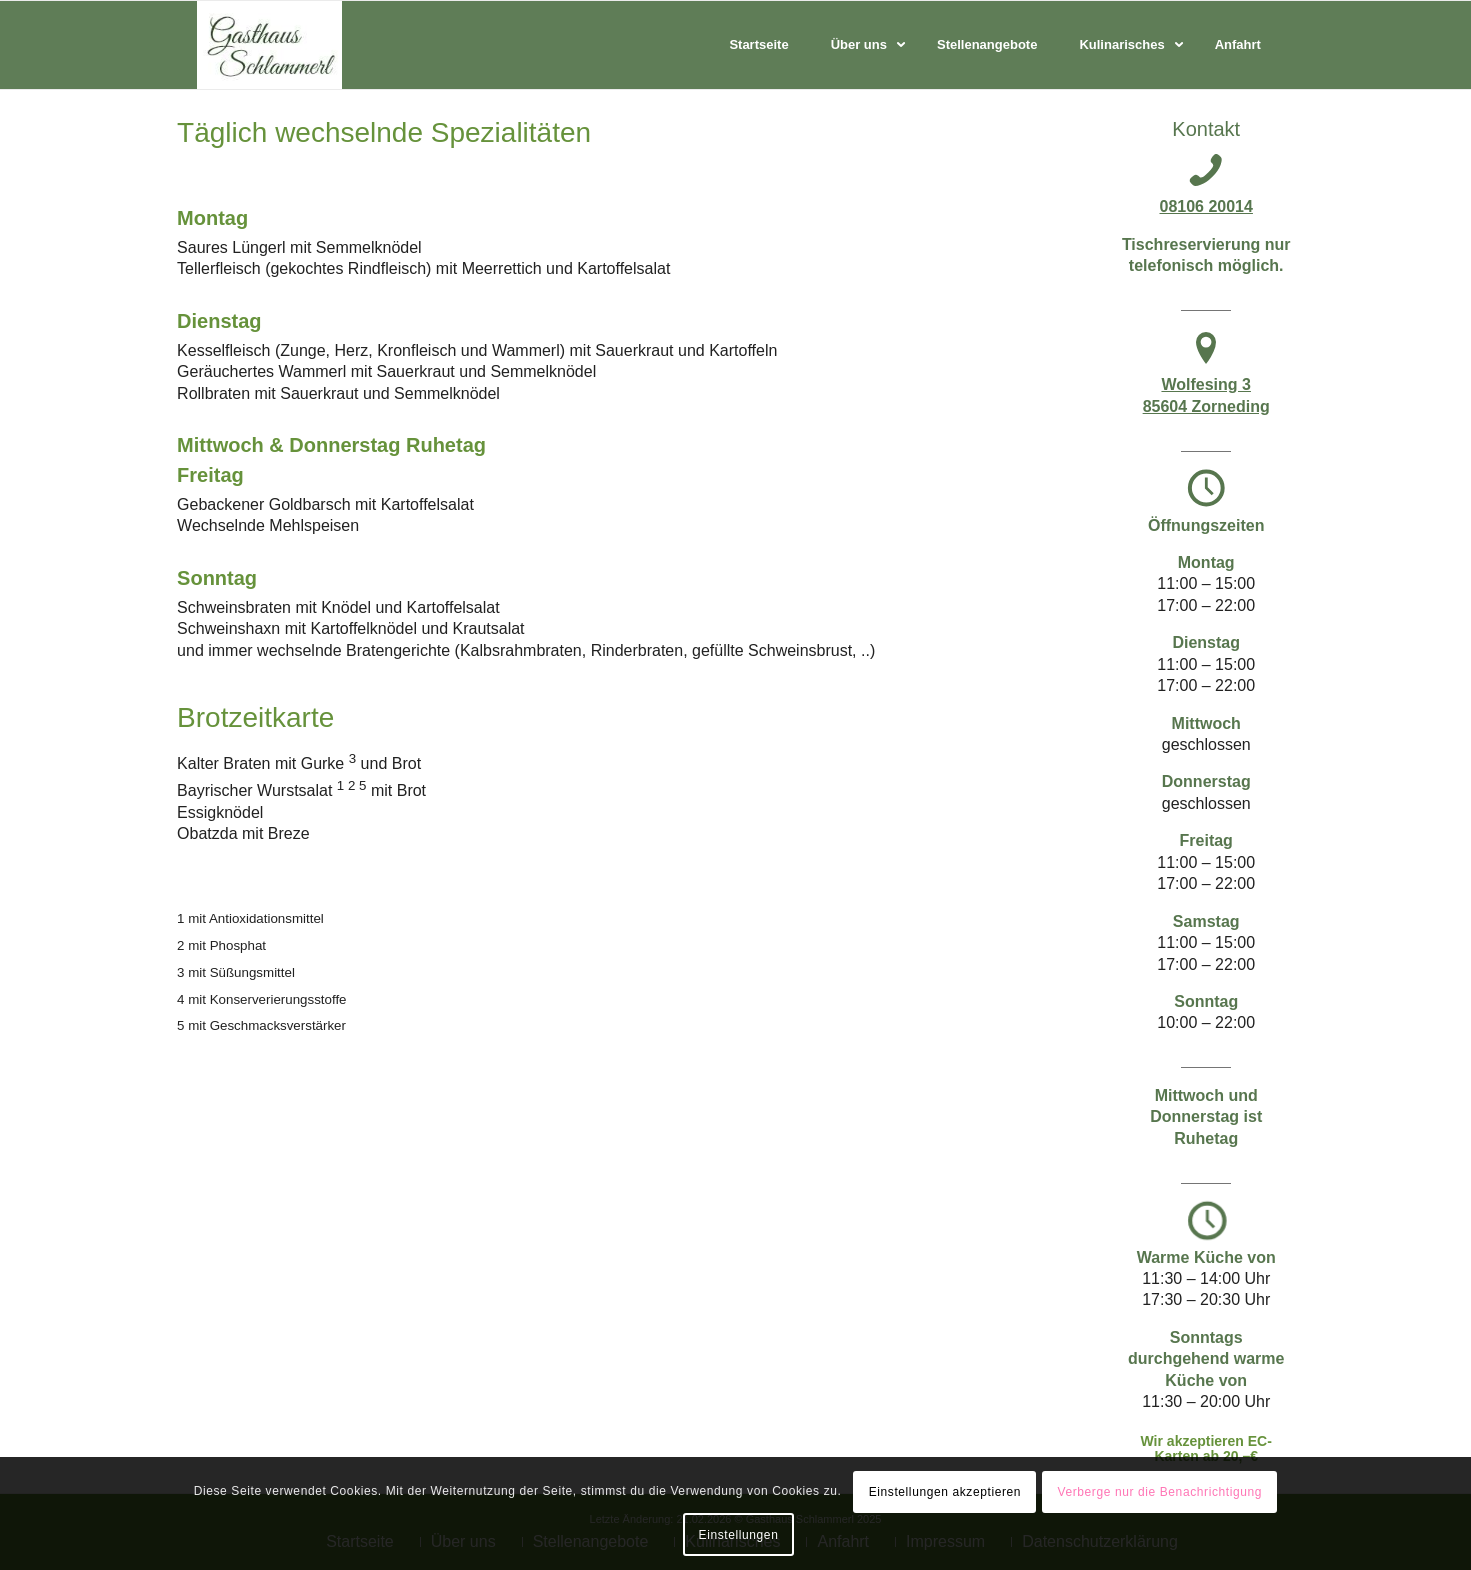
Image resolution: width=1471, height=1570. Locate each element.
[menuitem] (758, 45)
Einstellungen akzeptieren (945, 1492)
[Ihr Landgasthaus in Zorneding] (269, 45)
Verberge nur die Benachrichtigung (1159, 1492)
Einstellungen (739, 1535)
